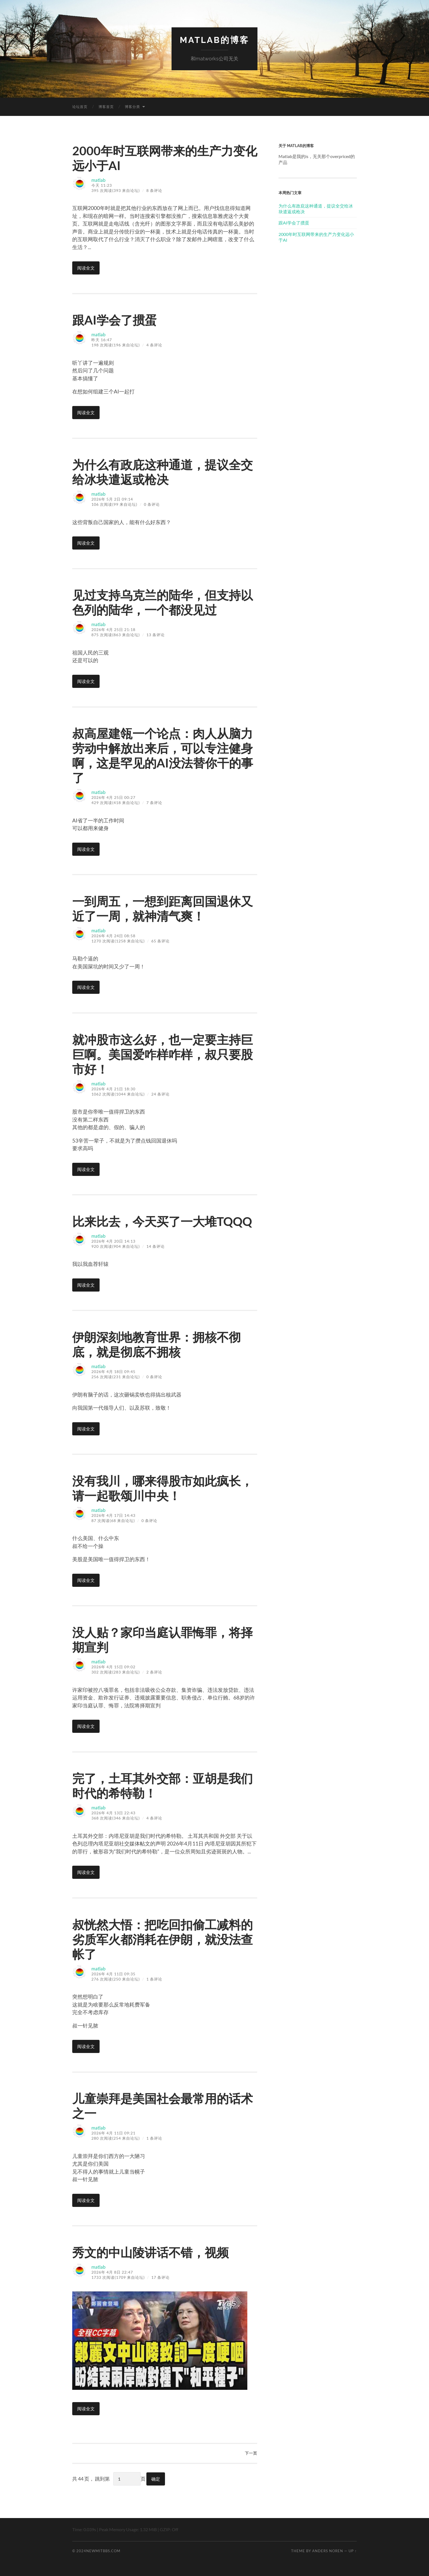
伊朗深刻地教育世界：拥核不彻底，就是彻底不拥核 (158, 1344)
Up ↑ (353, 2550)
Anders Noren (327, 2550)
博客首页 (106, 106)
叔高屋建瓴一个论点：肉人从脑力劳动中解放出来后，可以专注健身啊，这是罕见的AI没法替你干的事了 (164, 755)
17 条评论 (160, 2277)
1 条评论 (154, 1978)
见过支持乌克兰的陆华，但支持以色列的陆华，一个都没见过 (164, 602)
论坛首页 (80, 106)
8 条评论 (154, 190)
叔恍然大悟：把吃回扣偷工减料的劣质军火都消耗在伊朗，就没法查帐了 (164, 1939)
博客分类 (132, 106)
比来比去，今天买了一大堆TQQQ (164, 1221)
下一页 (251, 2453)
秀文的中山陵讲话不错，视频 (152, 2252)
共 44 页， (83, 2479)
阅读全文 (86, 267)
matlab (98, 180)
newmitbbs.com (103, 2550)
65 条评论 (160, 940)
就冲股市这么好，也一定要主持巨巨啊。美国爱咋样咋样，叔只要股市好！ (164, 1054)
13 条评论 (155, 634)
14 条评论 (155, 1246)
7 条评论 (154, 802)
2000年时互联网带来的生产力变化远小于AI (316, 237)
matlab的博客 (215, 40)
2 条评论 (154, 1671)
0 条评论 (152, 504)
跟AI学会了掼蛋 (115, 319)
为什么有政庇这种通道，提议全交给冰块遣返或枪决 (164, 471)
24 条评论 (160, 1093)
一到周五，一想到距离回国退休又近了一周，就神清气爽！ (164, 908)
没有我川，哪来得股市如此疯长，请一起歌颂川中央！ (164, 1488)
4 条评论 (154, 345)
